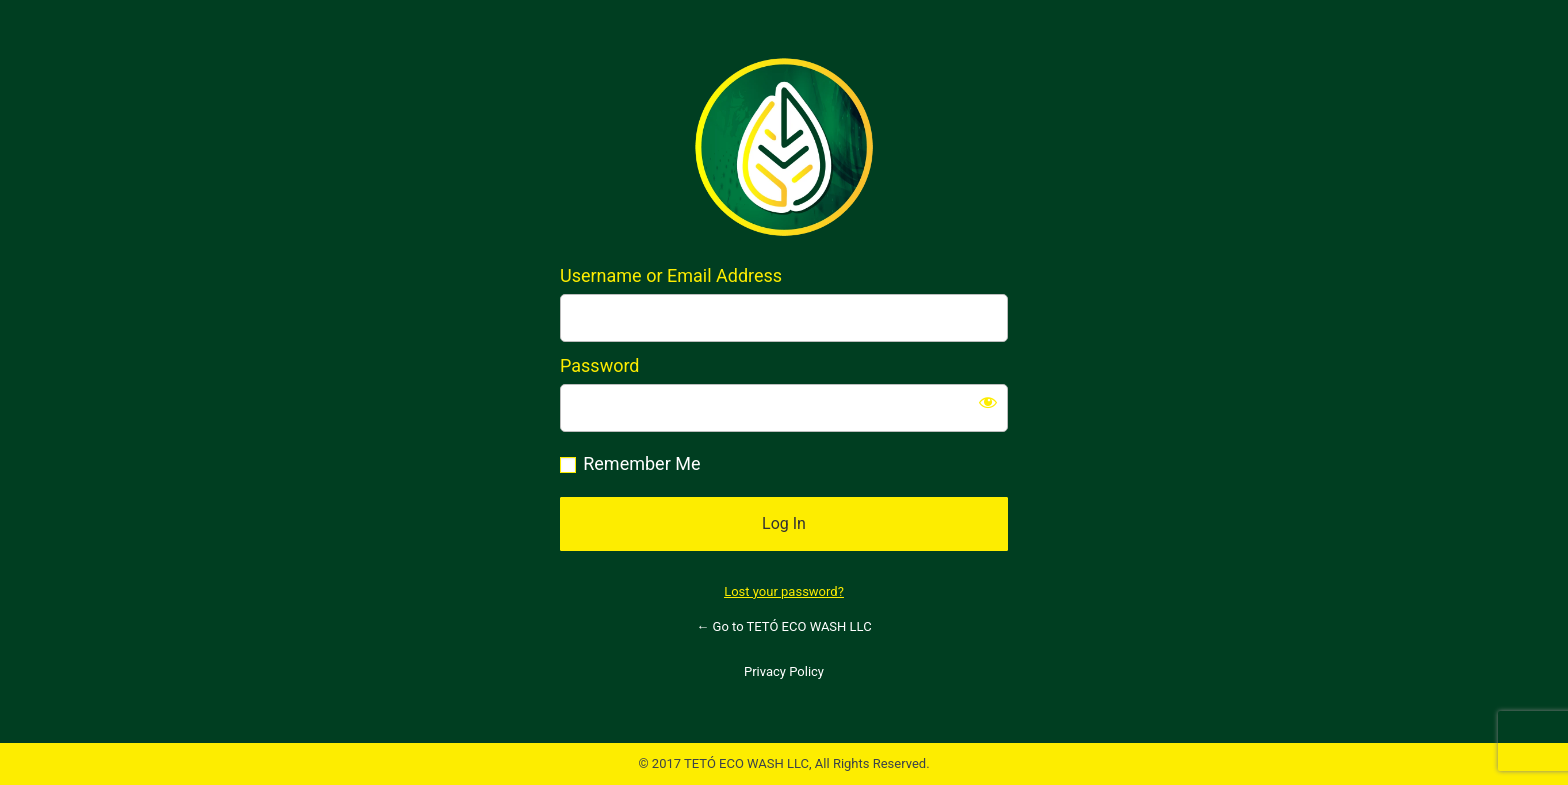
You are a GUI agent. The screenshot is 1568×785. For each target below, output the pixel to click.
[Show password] (988, 402)
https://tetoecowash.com (784, 147)
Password (600, 365)
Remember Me (641, 463)
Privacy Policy (784, 671)
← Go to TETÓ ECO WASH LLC (783, 626)
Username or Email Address (671, 275)
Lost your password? (784, 591)
